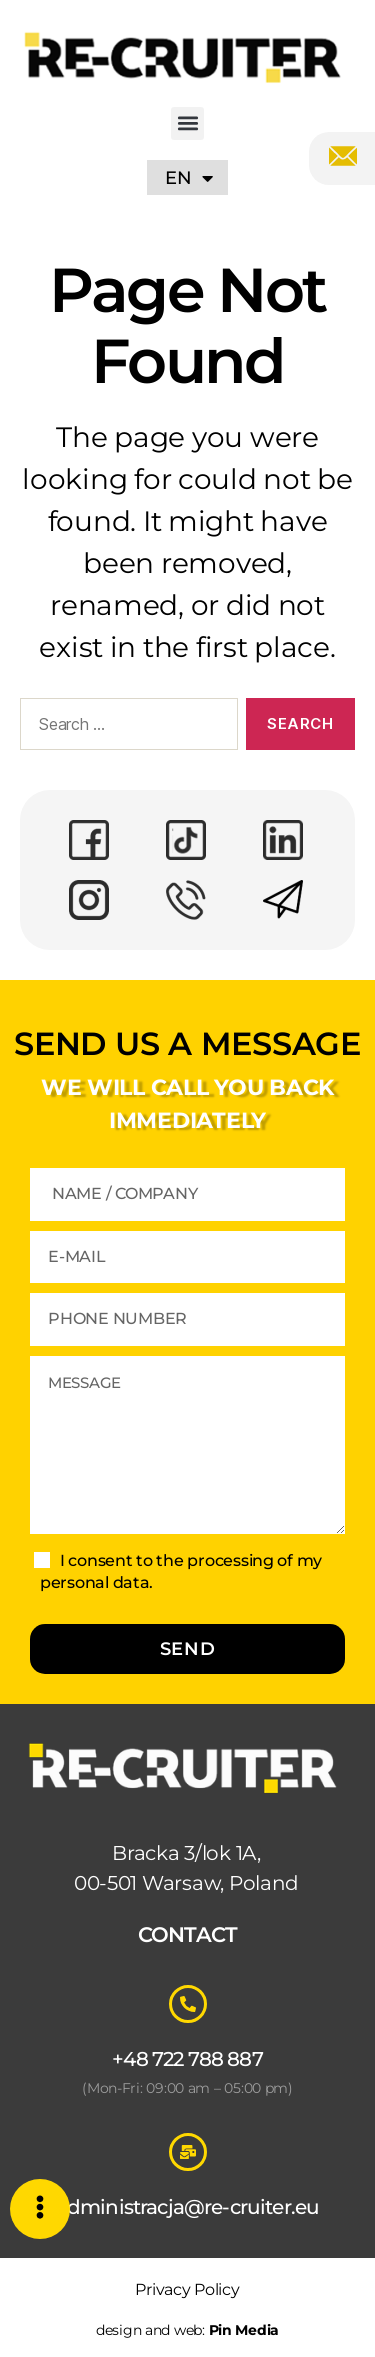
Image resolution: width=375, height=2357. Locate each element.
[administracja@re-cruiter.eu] (188, 2152)
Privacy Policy (187, 2289)
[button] (187, 123)
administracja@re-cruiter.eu (188, 2207)
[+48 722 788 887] (188, 2004)
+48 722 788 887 (187, 2059)
